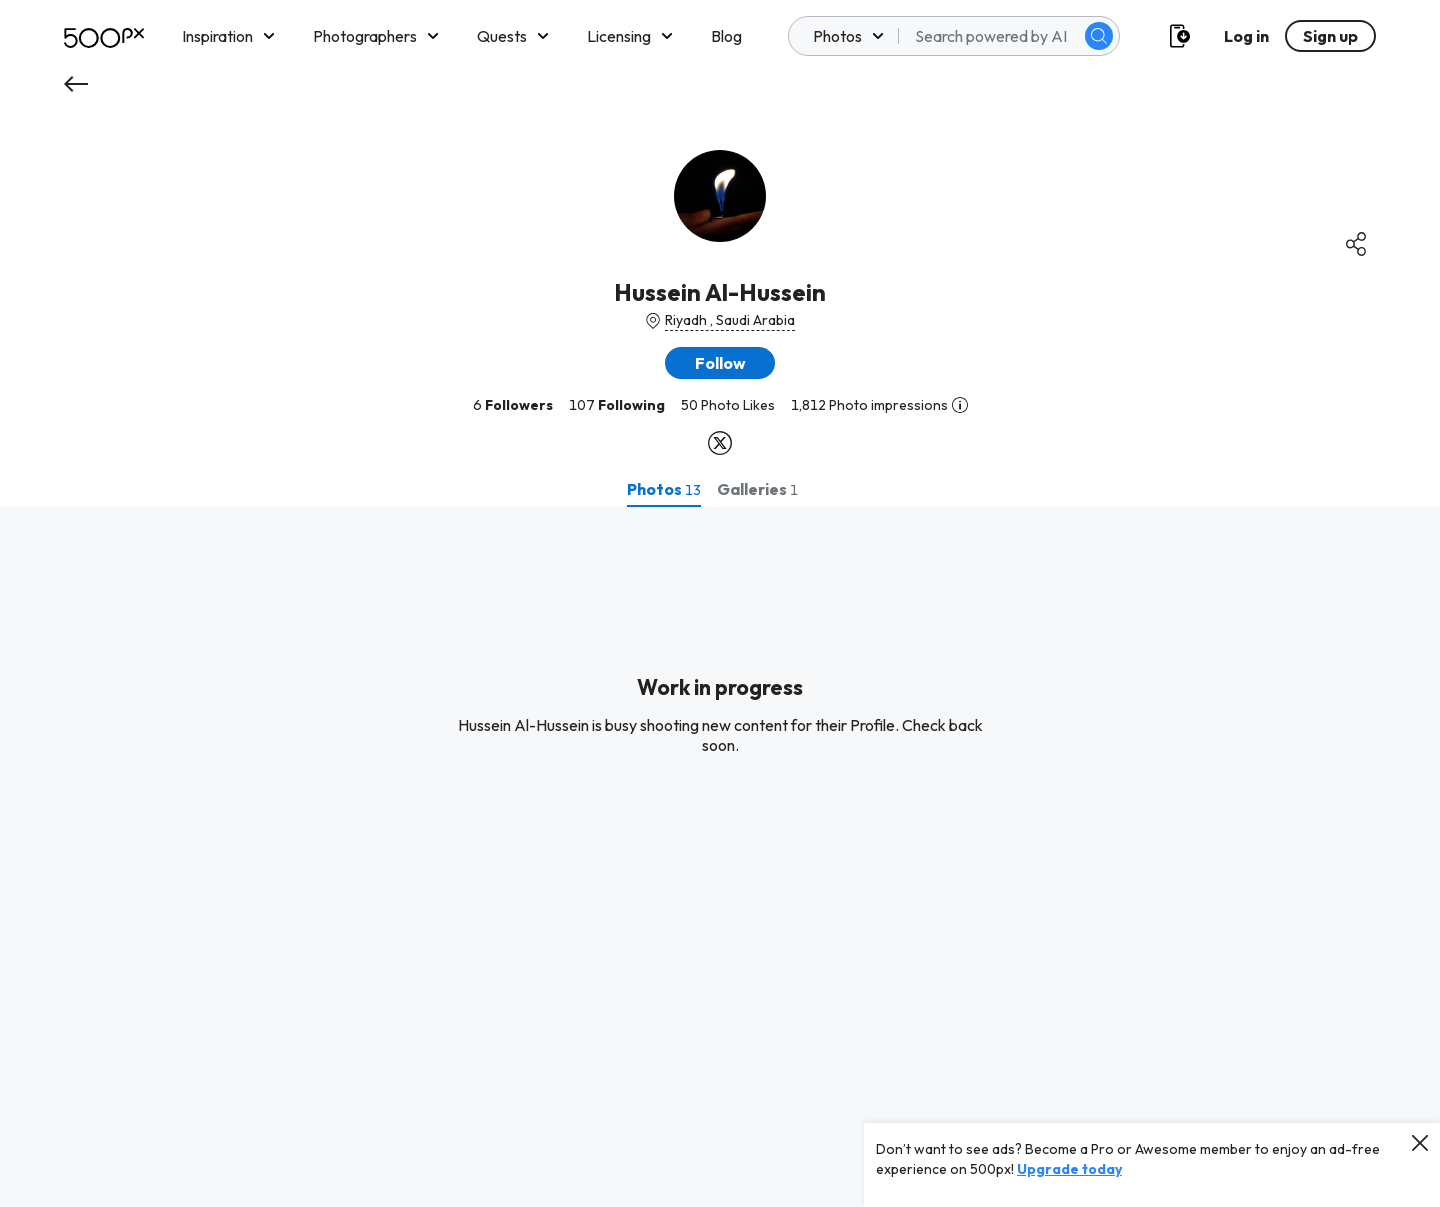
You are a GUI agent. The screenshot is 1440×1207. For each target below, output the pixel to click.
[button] (720, 363)
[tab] (664, 489)
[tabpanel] (720, 857)
